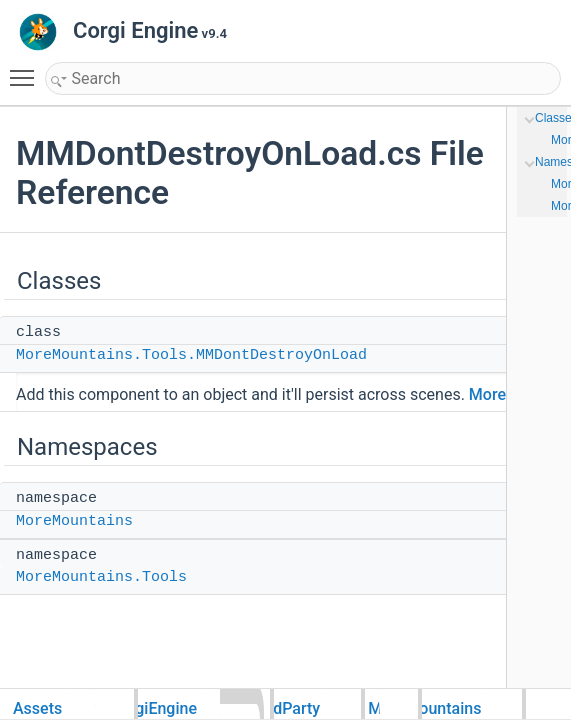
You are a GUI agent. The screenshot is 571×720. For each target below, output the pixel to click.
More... (494, 394)
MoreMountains (74, 521)
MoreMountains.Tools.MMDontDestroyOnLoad (191, 355)
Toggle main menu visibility (27, 69)
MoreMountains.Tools (101, 577)
